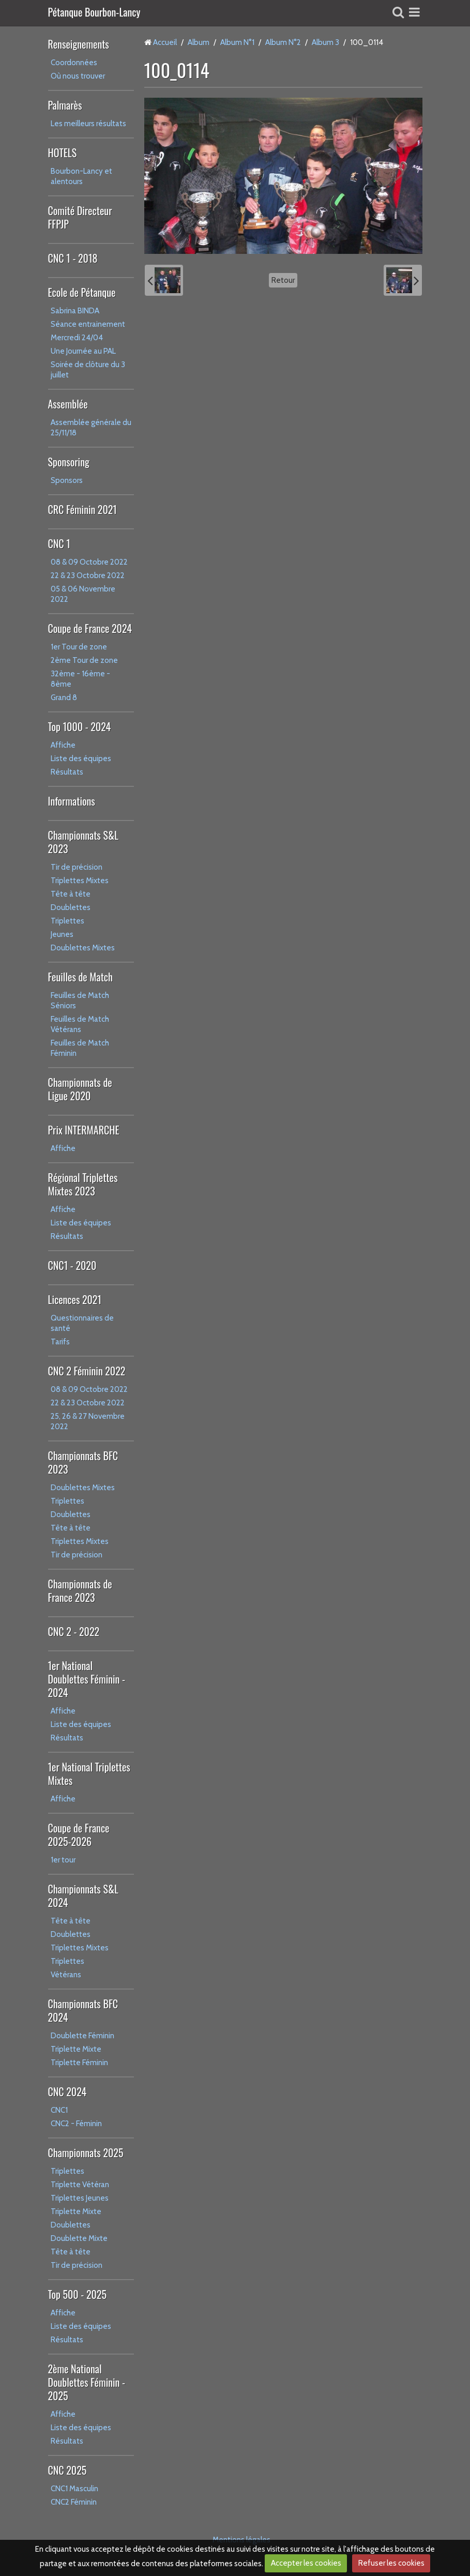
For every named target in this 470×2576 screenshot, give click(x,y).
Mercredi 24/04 (77, 337)
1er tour (63, 1860)
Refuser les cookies (391, 2563)
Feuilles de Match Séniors (80, 1000)
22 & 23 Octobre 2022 (88, 575)
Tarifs (60, 1341)
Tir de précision (76, 867)
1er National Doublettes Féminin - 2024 (87, 1679)
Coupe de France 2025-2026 (79, 1834)
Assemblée (68, 404)
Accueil (165, 42)
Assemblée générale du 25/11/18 (91, 427)
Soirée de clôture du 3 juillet (88, 370)
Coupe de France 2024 (90, 628)
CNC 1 (59, 543)
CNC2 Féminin (74, 2502)
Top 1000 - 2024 (79, 726)
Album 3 (325, 42)
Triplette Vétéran (80, 2184)
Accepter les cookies (306, 2563)
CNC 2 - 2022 (74, 1631)
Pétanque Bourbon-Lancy (94, 13)
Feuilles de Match (80, 976)
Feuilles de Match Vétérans (80, 1024)
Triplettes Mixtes (80, 880)
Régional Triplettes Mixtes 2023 (83, 1184)
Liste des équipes (81, 758)
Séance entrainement (88, 324)
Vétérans (66, 1974)
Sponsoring (68, 461)
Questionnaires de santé (82, 1323)
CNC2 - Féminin (76, 2123)
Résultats (67, 772)
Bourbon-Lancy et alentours (81, 176)
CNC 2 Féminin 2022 (87, 1370)
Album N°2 (283, 42)
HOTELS (62, 152)
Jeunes (62, 934)
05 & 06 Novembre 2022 (83, 594)
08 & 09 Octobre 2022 (89, 562)
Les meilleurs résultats (88, 123)
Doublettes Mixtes (83, 947)
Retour (283, 280)
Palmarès (65, 105)
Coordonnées (74, 62)
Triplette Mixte (76, 2049)
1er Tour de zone (79, 646)
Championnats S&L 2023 (83, 841)
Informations (71, 801)
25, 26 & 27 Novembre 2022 (88, 1421)
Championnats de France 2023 (80, 1590)
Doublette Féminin (82, 2035)
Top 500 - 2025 (77, 2294)
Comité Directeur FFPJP (80, 217)
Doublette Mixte (79, 2238)
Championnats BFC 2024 (83, 2010)
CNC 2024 (67, 2091)
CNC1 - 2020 (72, 1265)
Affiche (63, 745)
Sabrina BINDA (75, 310)
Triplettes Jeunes (80, 2198)
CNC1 (59, 2110)
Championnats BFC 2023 (83, 1462)
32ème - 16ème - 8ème (80, 679)
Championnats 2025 (86, 2152)
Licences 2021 (74, 1299)
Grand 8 (64, 697)
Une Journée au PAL (83, 351)
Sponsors (67, 480)
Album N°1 (237, 42)
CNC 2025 (67, 2470)
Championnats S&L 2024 (83, 1895)
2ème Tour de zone (84, 660)
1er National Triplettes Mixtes (89, 1773)
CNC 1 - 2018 (73, 258)
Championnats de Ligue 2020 (80, 1088)
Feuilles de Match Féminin (80, 1048)
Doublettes (70, 907)
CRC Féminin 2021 (82, 509)
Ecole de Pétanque (82, 292)
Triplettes (67, 921)
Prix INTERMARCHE (83, 1130)
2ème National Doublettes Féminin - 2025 (87, 2382)
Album (198, 42)
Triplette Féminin (79, 2062)
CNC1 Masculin (74, 2488)
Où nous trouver (78, 76)
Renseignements (78, 44)
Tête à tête (70, 894)
